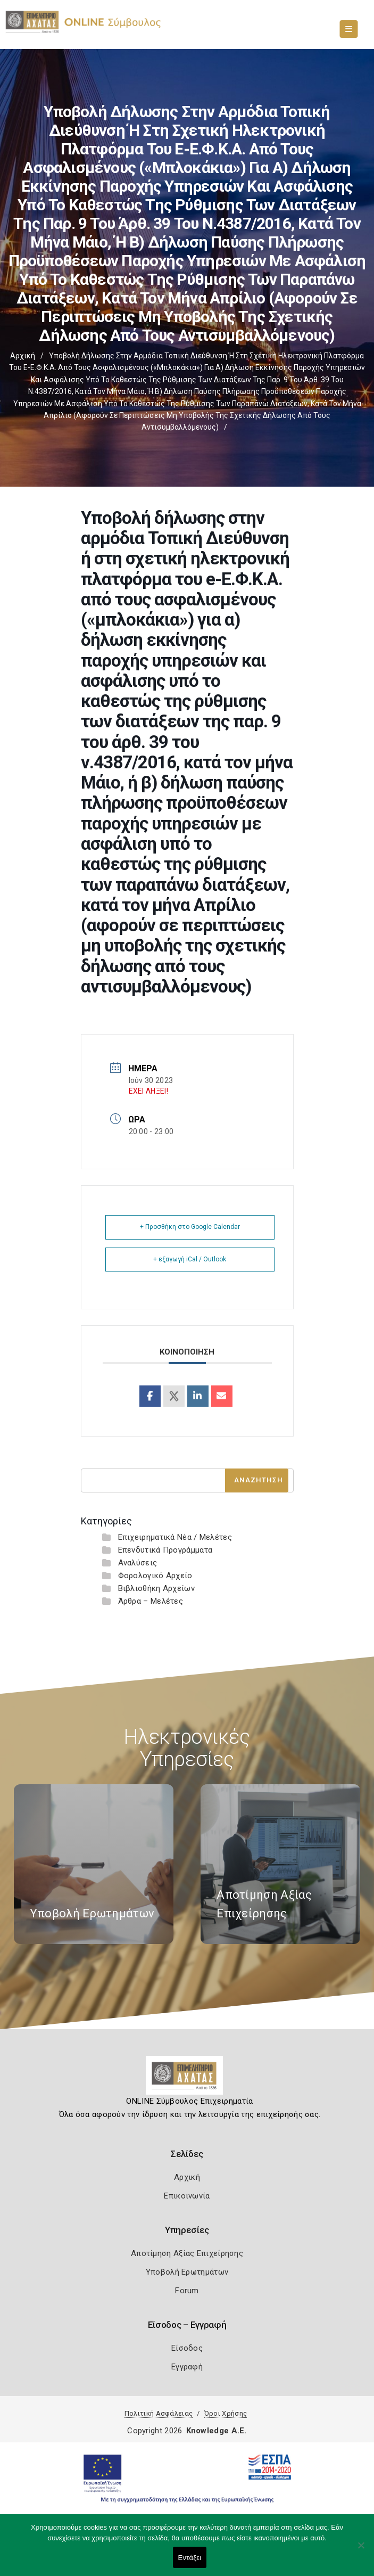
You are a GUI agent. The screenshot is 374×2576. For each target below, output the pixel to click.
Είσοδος (187, 2348)
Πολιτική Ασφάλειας (158, 2413)
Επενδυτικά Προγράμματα (165, 1550)
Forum (187, 2290)
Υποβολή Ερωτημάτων (187, 2272)
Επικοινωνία (187, 2196)
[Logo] (187, 2079)
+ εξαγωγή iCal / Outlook (189, 1259)
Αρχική (22, 355)
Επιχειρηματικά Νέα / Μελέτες (175, 1537)
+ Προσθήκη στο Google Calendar (190, 1226)
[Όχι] (360, 2550)
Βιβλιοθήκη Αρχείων (156, 1588)
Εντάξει (190, 2558)
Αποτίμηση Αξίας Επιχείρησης (187, 2253)
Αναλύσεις (137, 1563)
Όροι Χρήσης (225, 2413)
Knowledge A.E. (216, 2430)
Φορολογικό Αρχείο (155, 1575)
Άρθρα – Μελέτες (151, 1601)
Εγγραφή (187, 2367)
